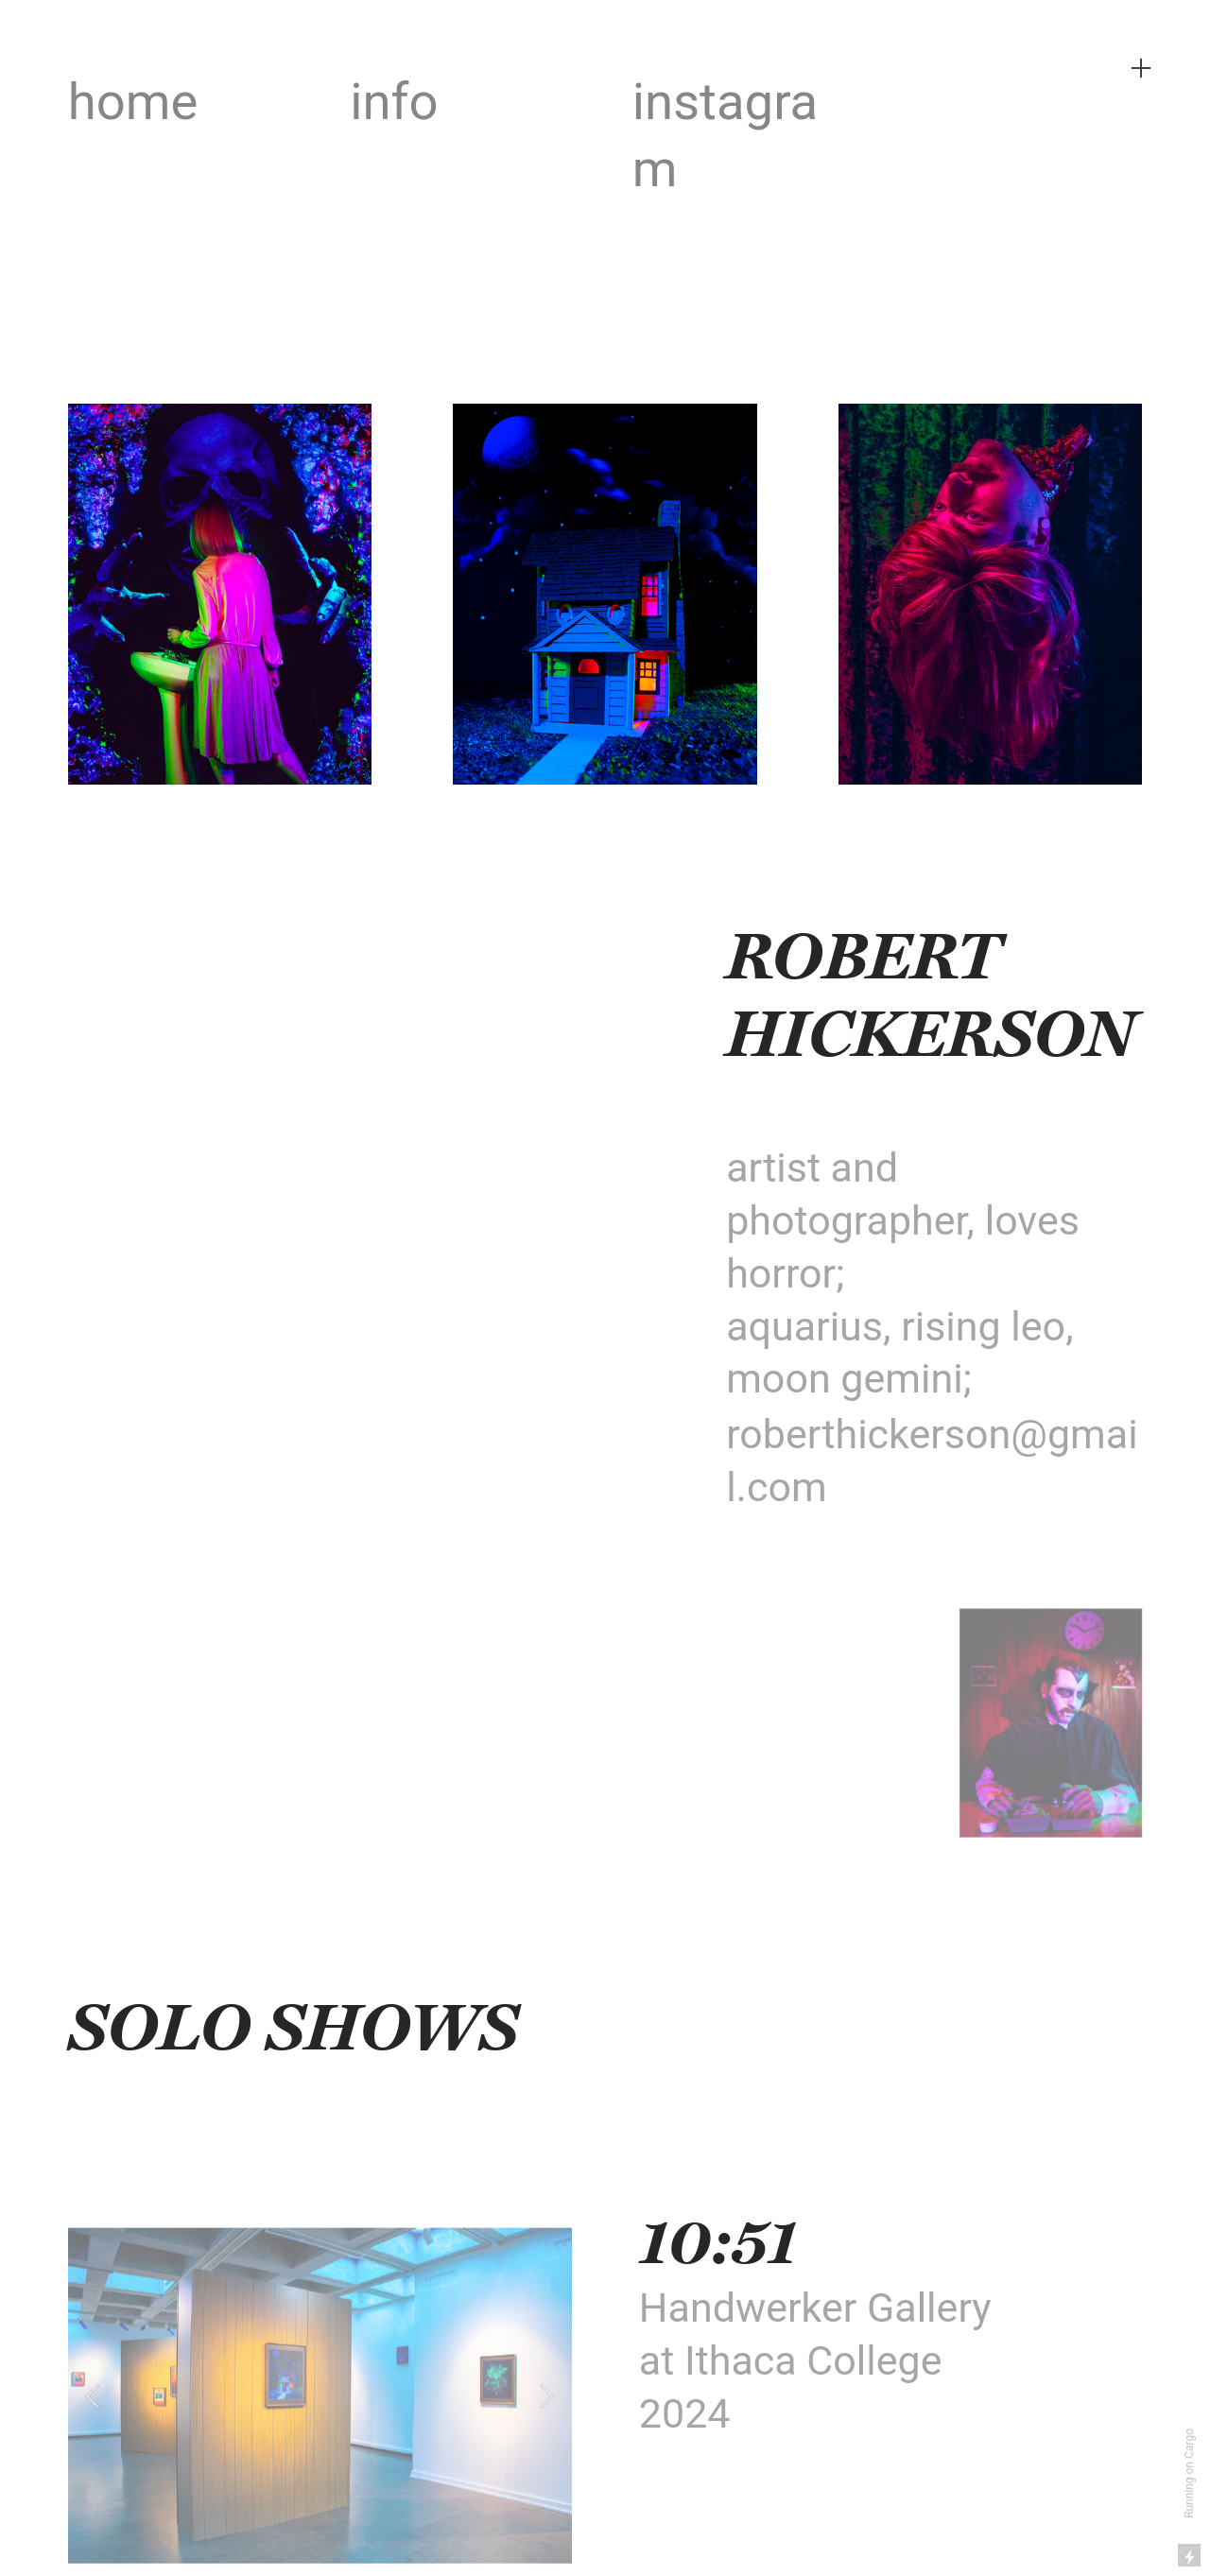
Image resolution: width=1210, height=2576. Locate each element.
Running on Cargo (1189, 2473)
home (133, 101)
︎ (1141, 68)
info (394, 101)
